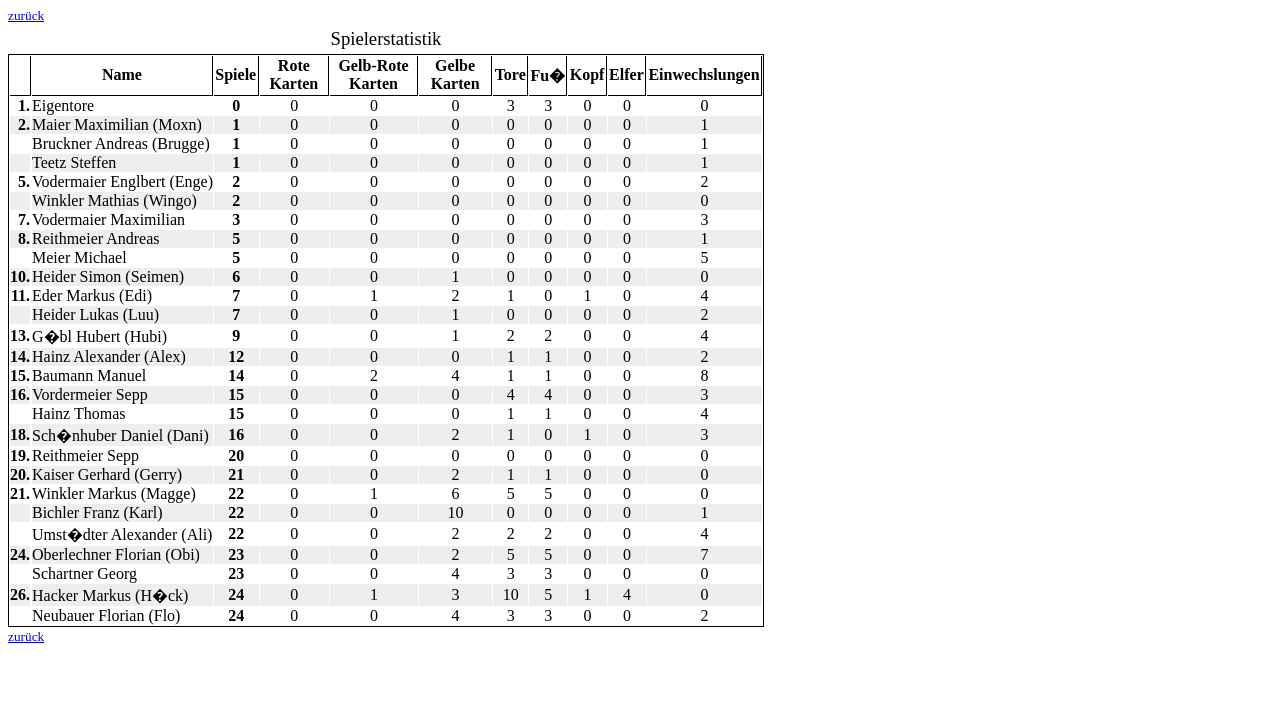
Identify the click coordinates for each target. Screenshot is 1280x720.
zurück (26, 15)
